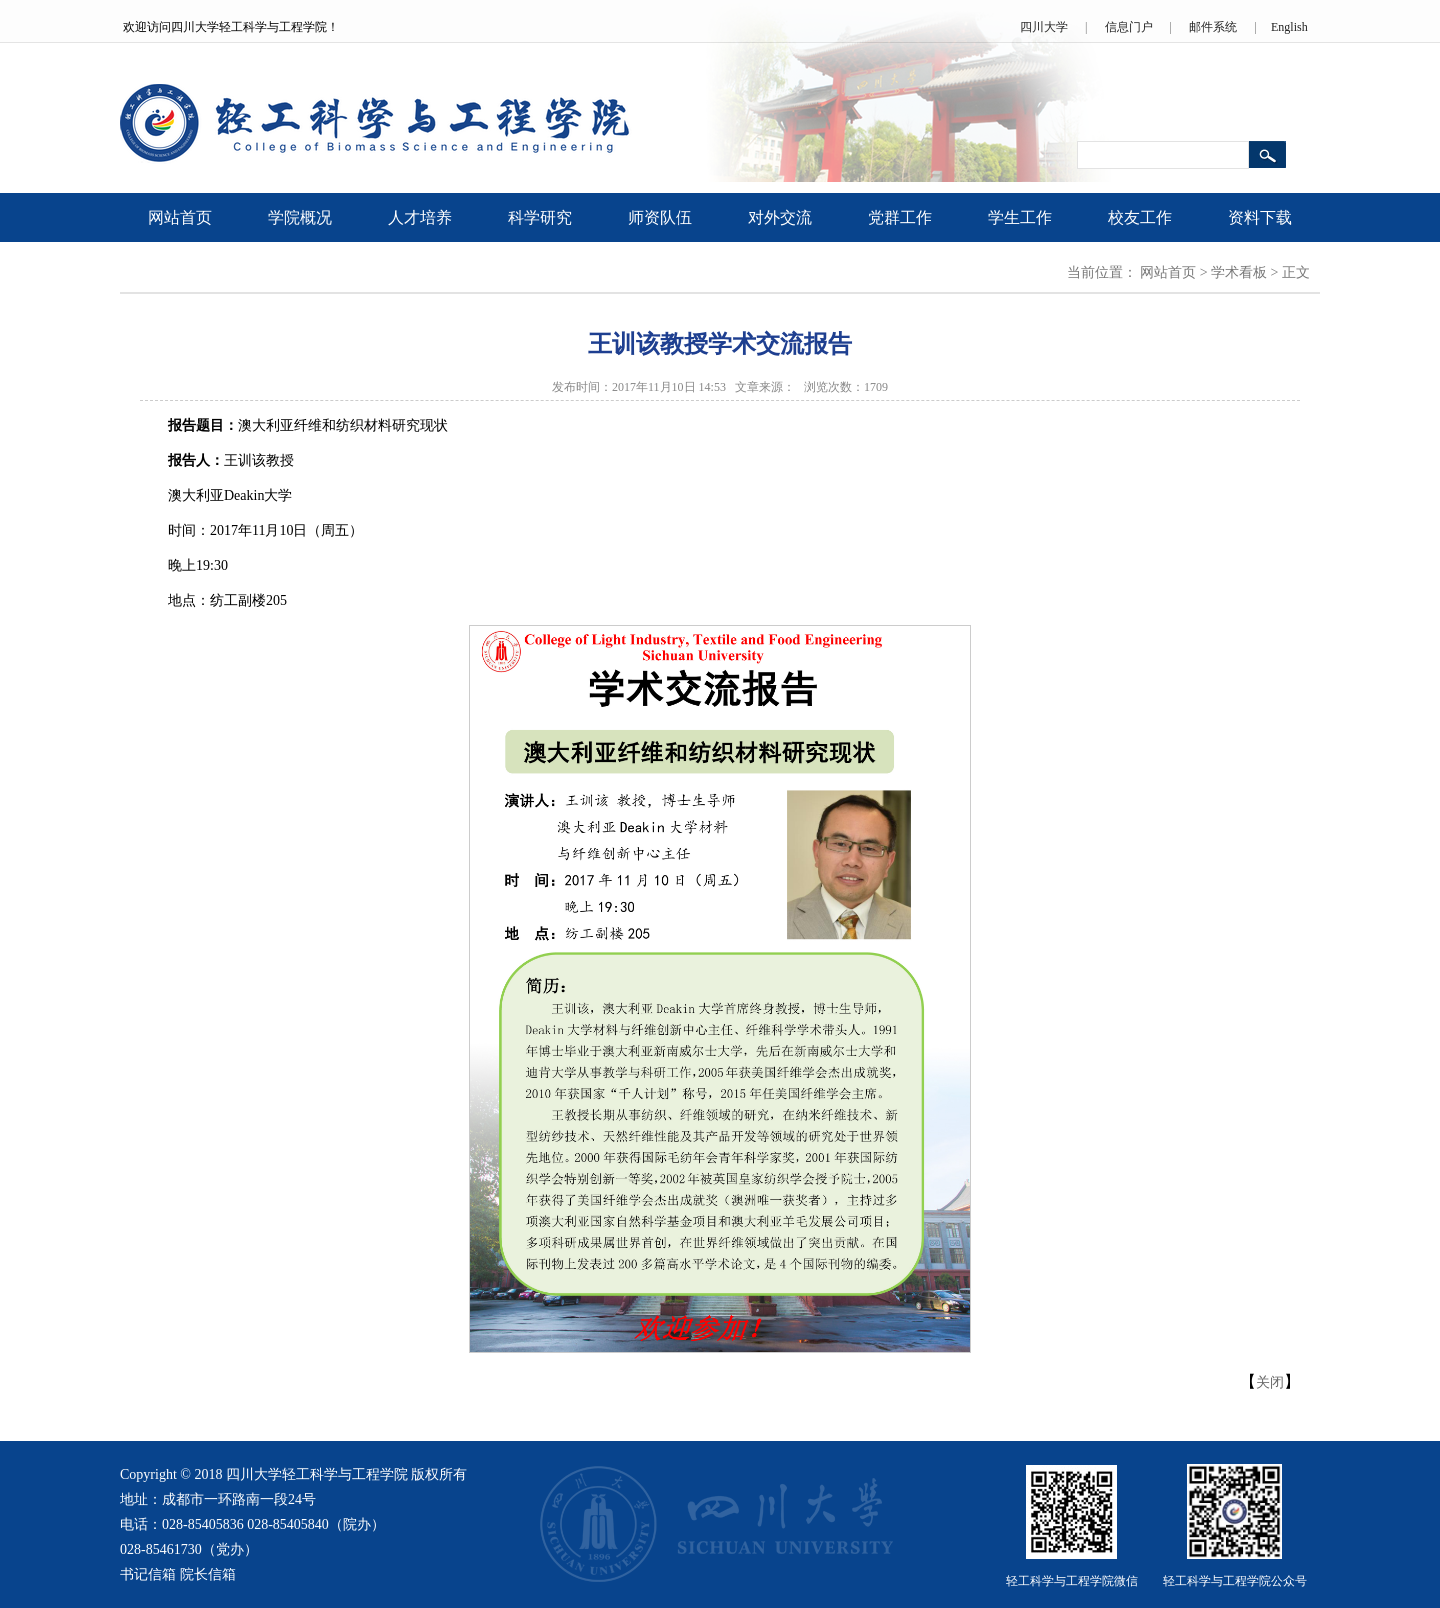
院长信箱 (208, 1574)
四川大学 (1044, 27)
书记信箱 (148, 1574)
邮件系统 (1213, 27)
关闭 (1270, 1382)
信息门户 (1129, 27)
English (1289, 27)
